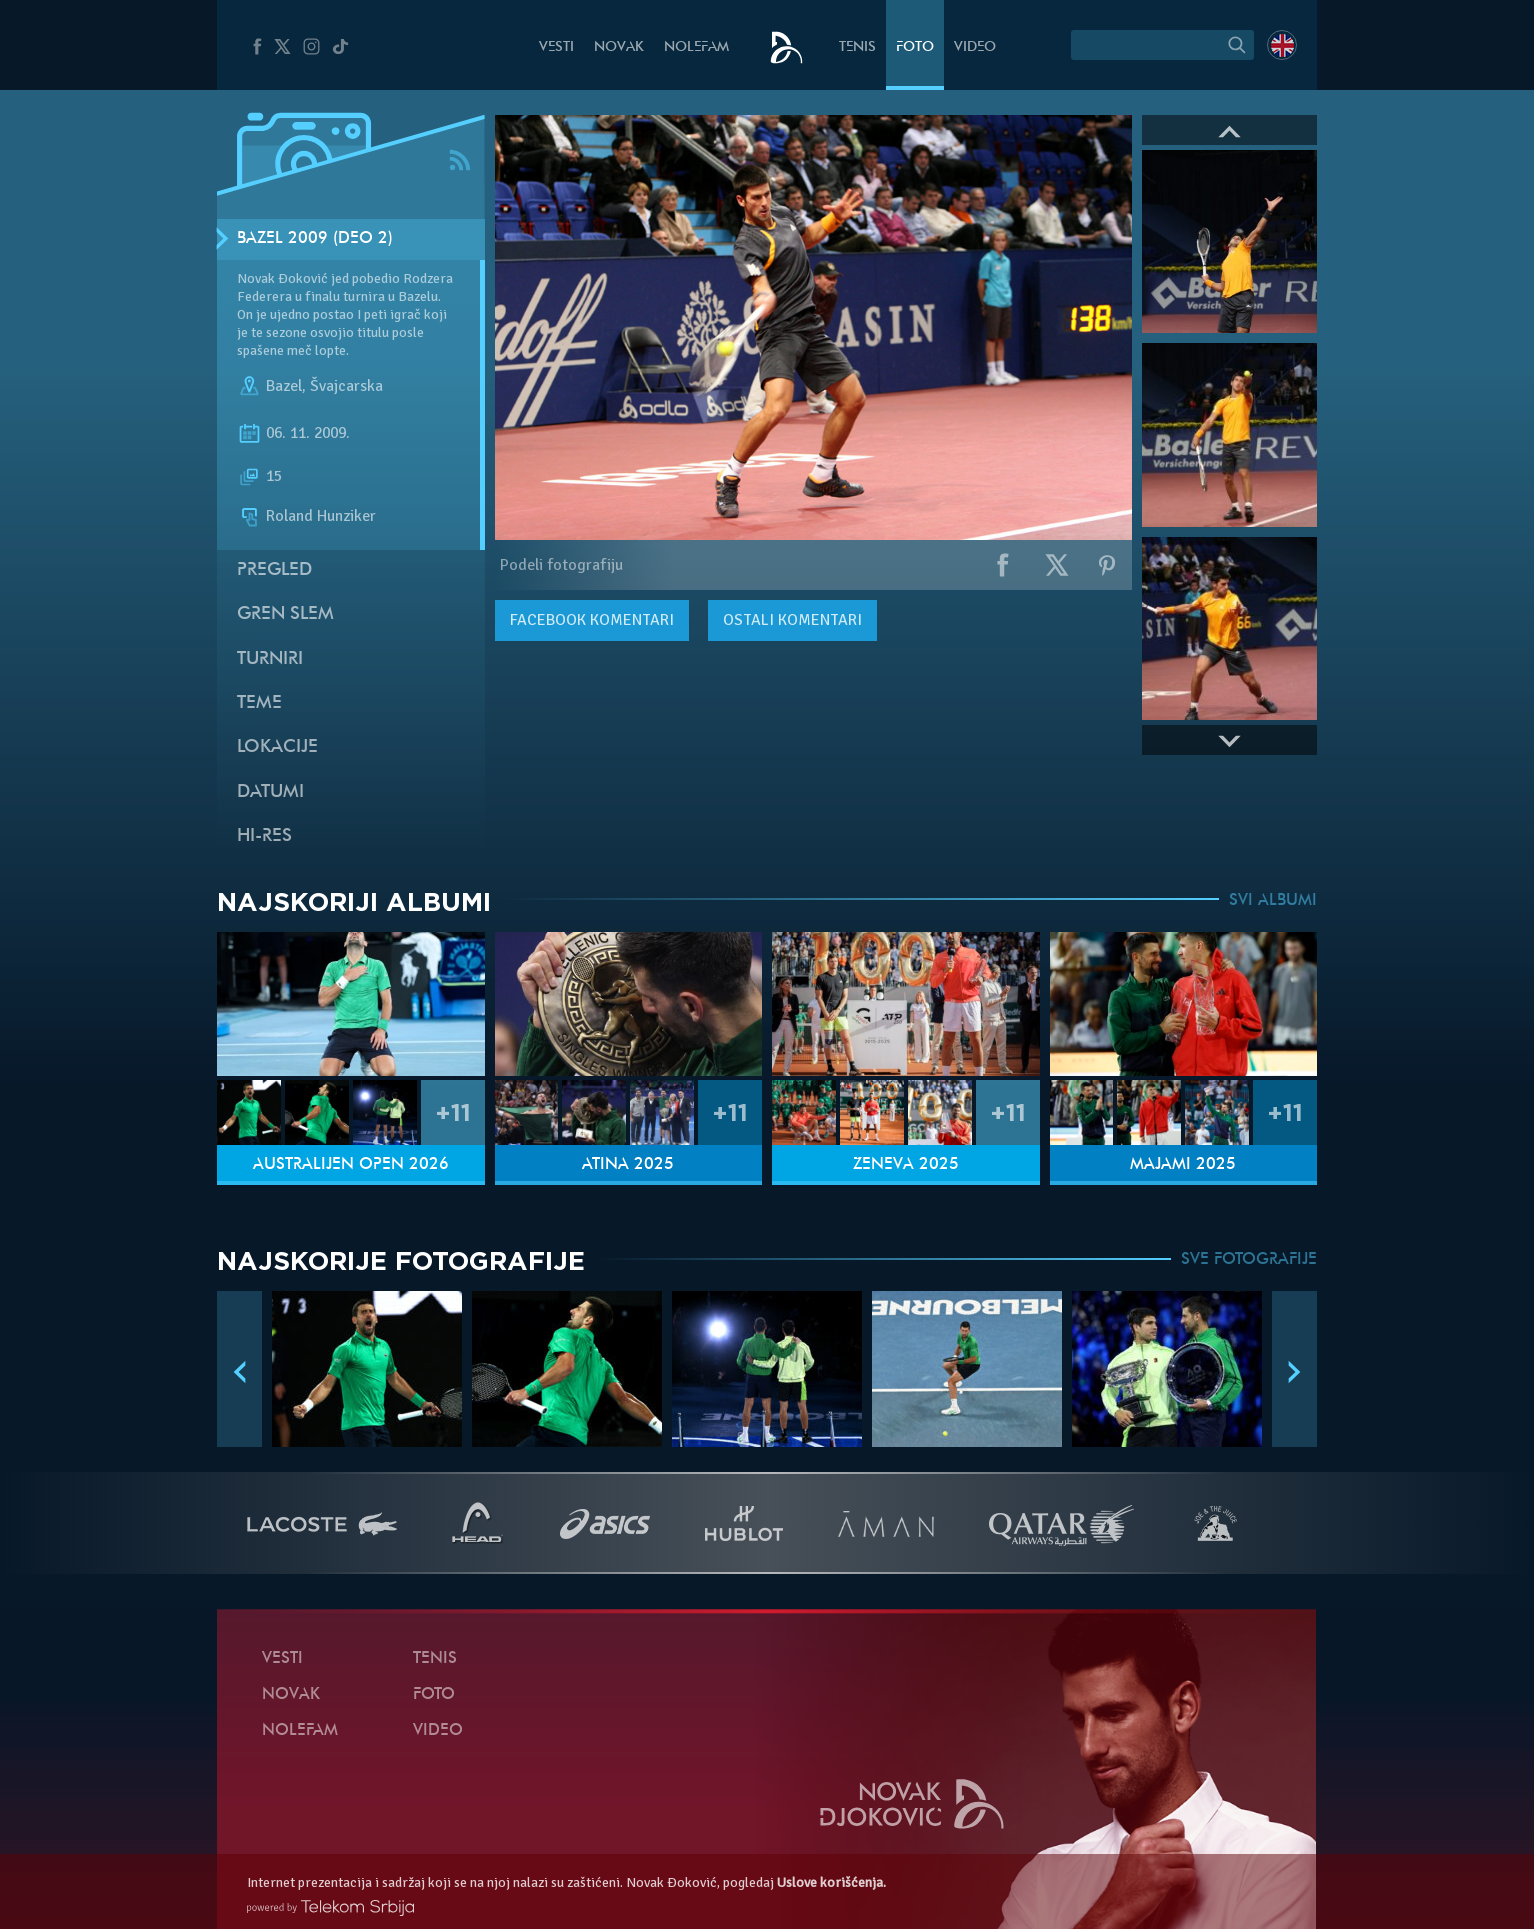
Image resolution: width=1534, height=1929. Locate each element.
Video (975, 47)
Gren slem (285, 614)
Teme (259, 703)
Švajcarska (346, 386)
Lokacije (277, 747)
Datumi (270, 792)
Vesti (556, 47)
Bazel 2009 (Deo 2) (315, 239)
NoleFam (696, 47)
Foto (915, 47)
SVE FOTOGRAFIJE (1249, 1260)
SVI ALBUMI (1273, 901)
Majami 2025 (1183, 1165)
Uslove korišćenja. (831, 1882)
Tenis (857, 47)
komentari (592, 620)
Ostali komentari (792, 620)
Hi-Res (264, 836)
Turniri (270, 659)
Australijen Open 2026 (351, 1165)
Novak (619, 47)
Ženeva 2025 (906, 1165)
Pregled (274, 570)
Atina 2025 (628, 1165)
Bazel (284, 386)
